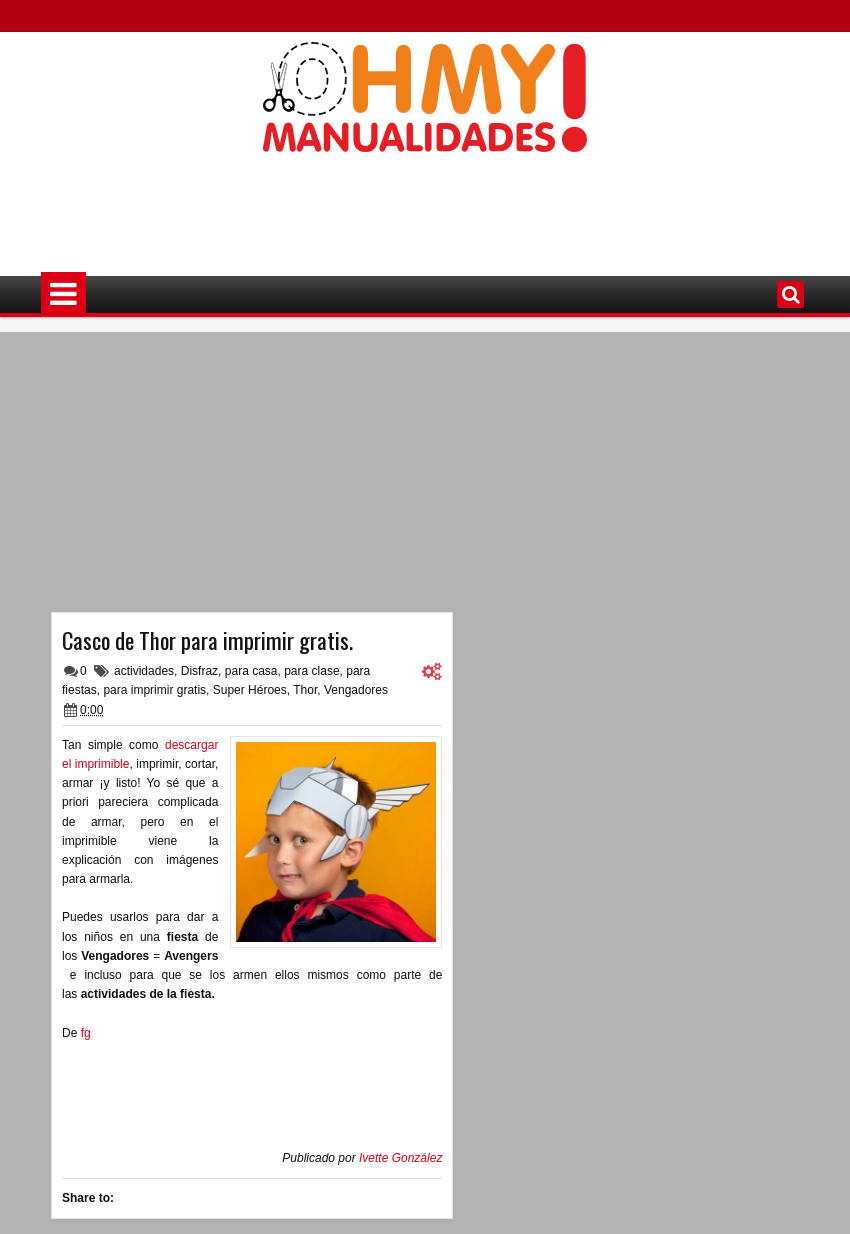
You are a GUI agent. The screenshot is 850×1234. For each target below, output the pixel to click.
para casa (251, 671)
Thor (305, 690)
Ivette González (400, 1158)
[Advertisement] (425, 201)
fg (86, 1033)
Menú (63, 294)
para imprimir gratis (154, 690)
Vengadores (356, 690)
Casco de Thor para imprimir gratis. (207, 640)
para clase (311, 671)
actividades (144, 671)
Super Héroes (250, 690)
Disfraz (199, 671)
